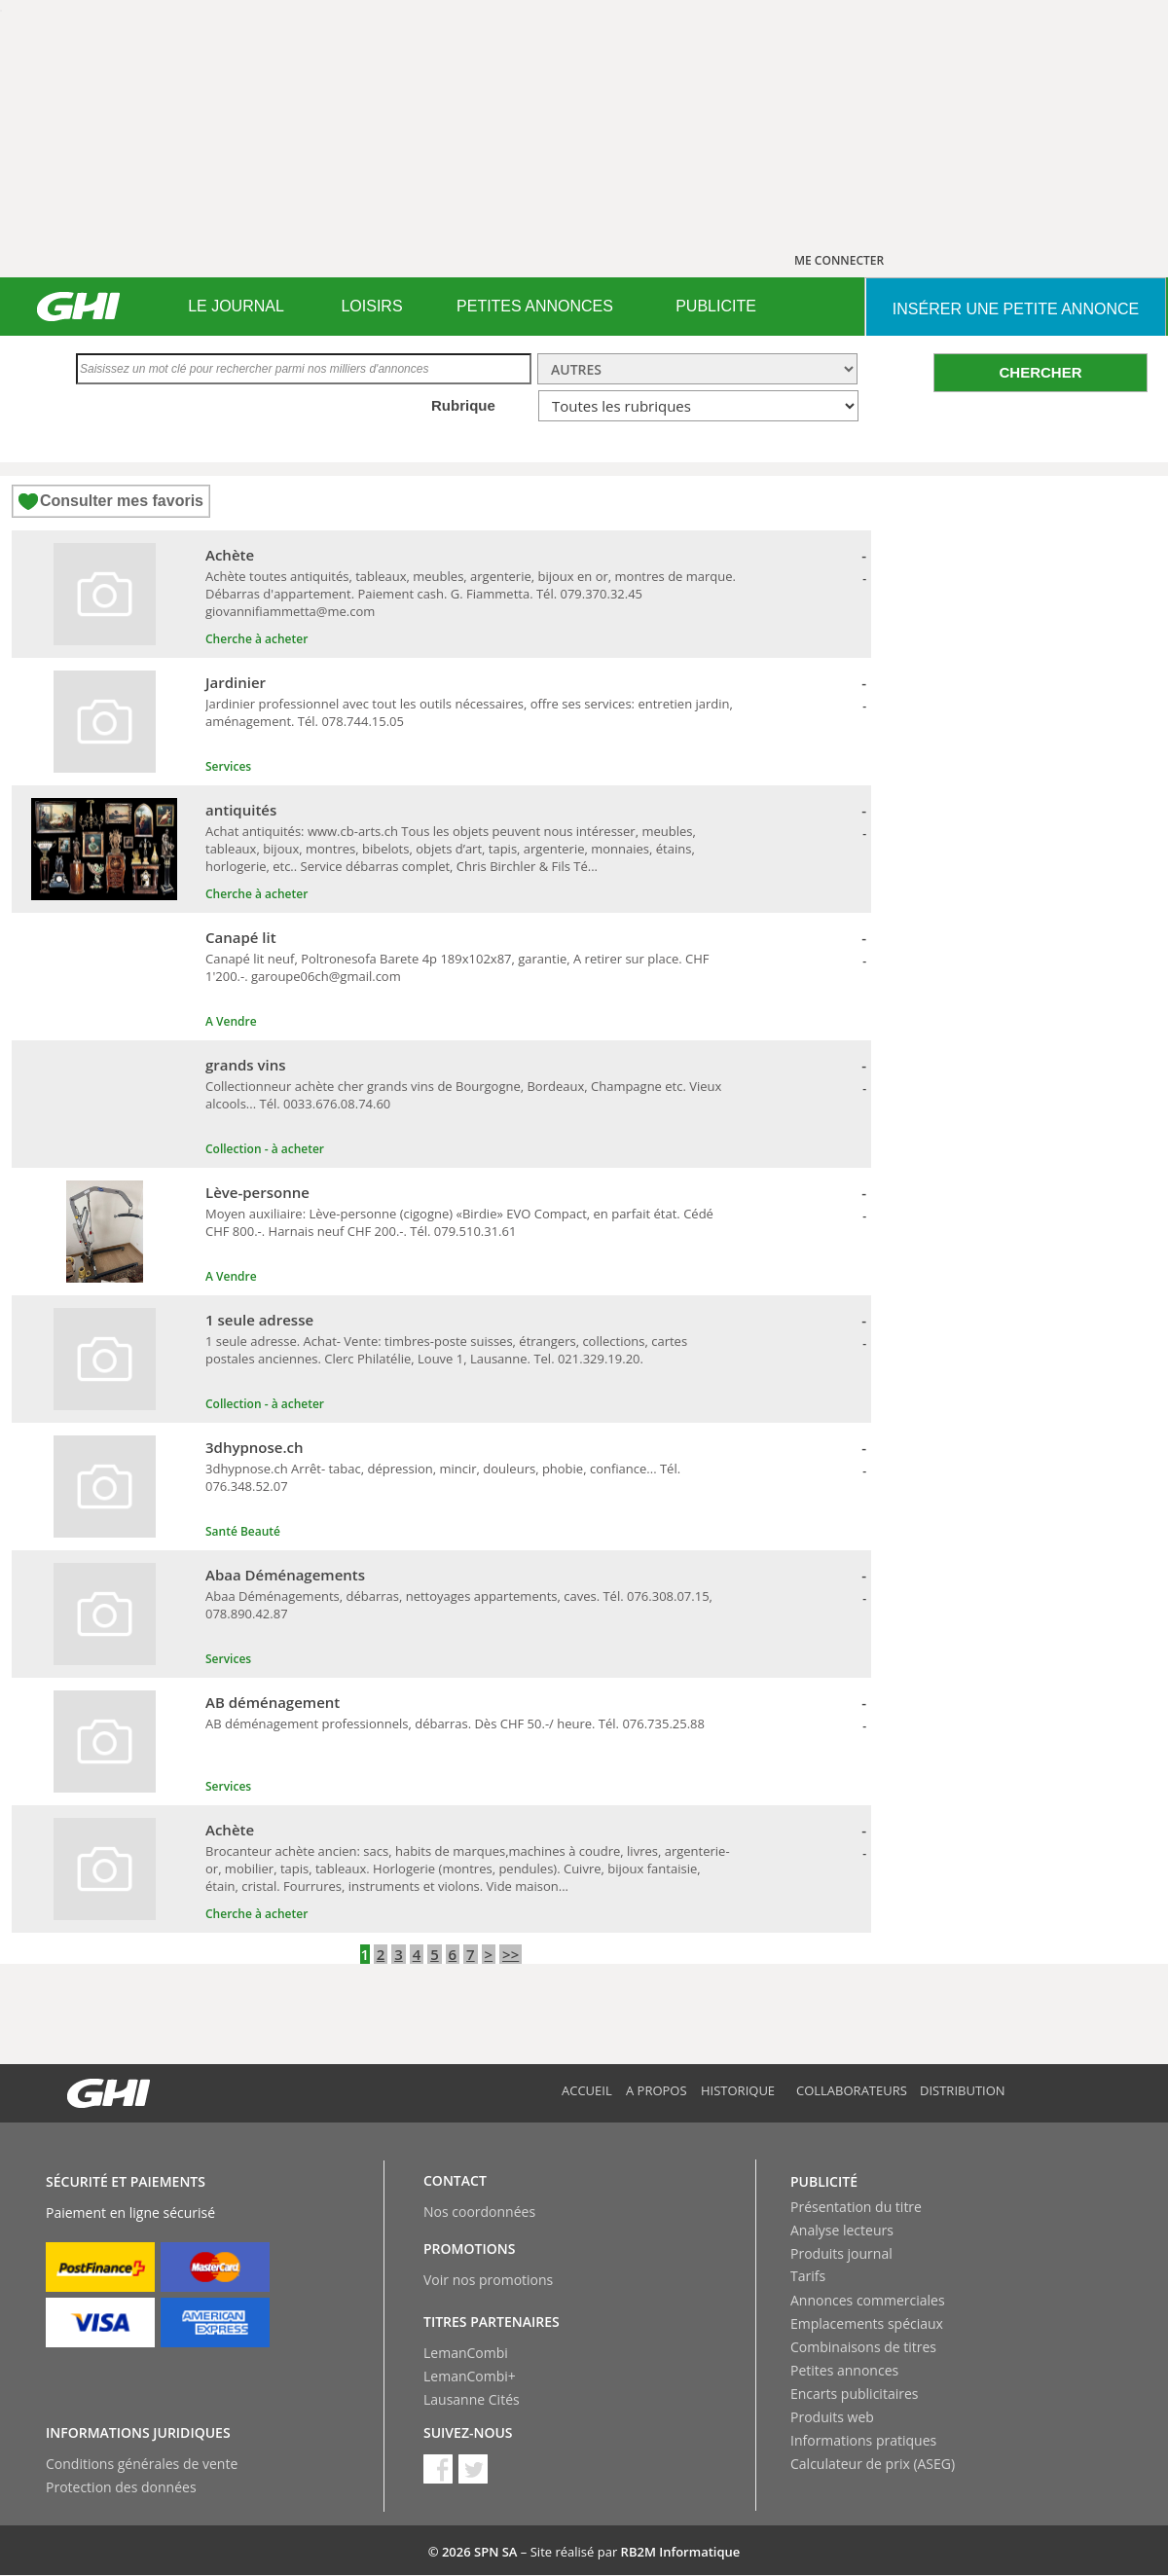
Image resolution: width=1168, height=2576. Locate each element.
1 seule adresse (259, 1319)
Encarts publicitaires (854, 2393)
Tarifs (807, 2276)
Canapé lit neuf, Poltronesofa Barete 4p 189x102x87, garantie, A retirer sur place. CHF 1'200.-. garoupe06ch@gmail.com (457, 967)
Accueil (587, 2090)
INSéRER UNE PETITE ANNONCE (1016, 309)
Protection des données (121, 2487)
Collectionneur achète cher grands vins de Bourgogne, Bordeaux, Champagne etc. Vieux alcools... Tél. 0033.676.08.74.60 (463, 1094)
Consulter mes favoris (121, 500)
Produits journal (841, 2253)
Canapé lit (240, 937)
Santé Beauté (242, 1531)
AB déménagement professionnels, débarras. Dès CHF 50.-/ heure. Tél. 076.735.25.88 (455, 1723)
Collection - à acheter (264, 1149)
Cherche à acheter (256, 639)
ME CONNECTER (839, 260)
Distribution (962, 2090)
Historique (738, 2090)
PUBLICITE (715, 306)
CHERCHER (1040, 372)
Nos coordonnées (479, 2211)
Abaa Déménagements (285, 1574)
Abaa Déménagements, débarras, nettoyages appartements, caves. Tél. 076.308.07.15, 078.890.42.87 (458, 1604)
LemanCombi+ (469, 2376)
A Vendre (231, 1021)
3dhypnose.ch (254, 1447)
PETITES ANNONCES (534, 306)
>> (510, 1954)
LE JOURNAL (236, 306)
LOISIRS (371, 306)
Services (228, 766)
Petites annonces (844, 2370)
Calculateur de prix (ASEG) (872, 2463)
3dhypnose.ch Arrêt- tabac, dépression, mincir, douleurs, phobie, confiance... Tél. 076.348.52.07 (442, 1477)
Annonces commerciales (867, 2300)
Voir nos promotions (488, 2279)
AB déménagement (272, 1702)
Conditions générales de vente (141, 2463)
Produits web (832, 2417)
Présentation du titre (856, 2206)
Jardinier (235, 682)
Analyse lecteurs (842, 2230)
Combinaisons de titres (863, 2347)
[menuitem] (236, 306)
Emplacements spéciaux (866, 2323)
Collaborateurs (851, 2090)
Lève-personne (257, 1192)
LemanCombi (465, 2352)
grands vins (245, 1064)
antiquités (240, 809)
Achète (229, 554)
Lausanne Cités (471, 2399)
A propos (656, 2090)
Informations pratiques (863, 2440)
